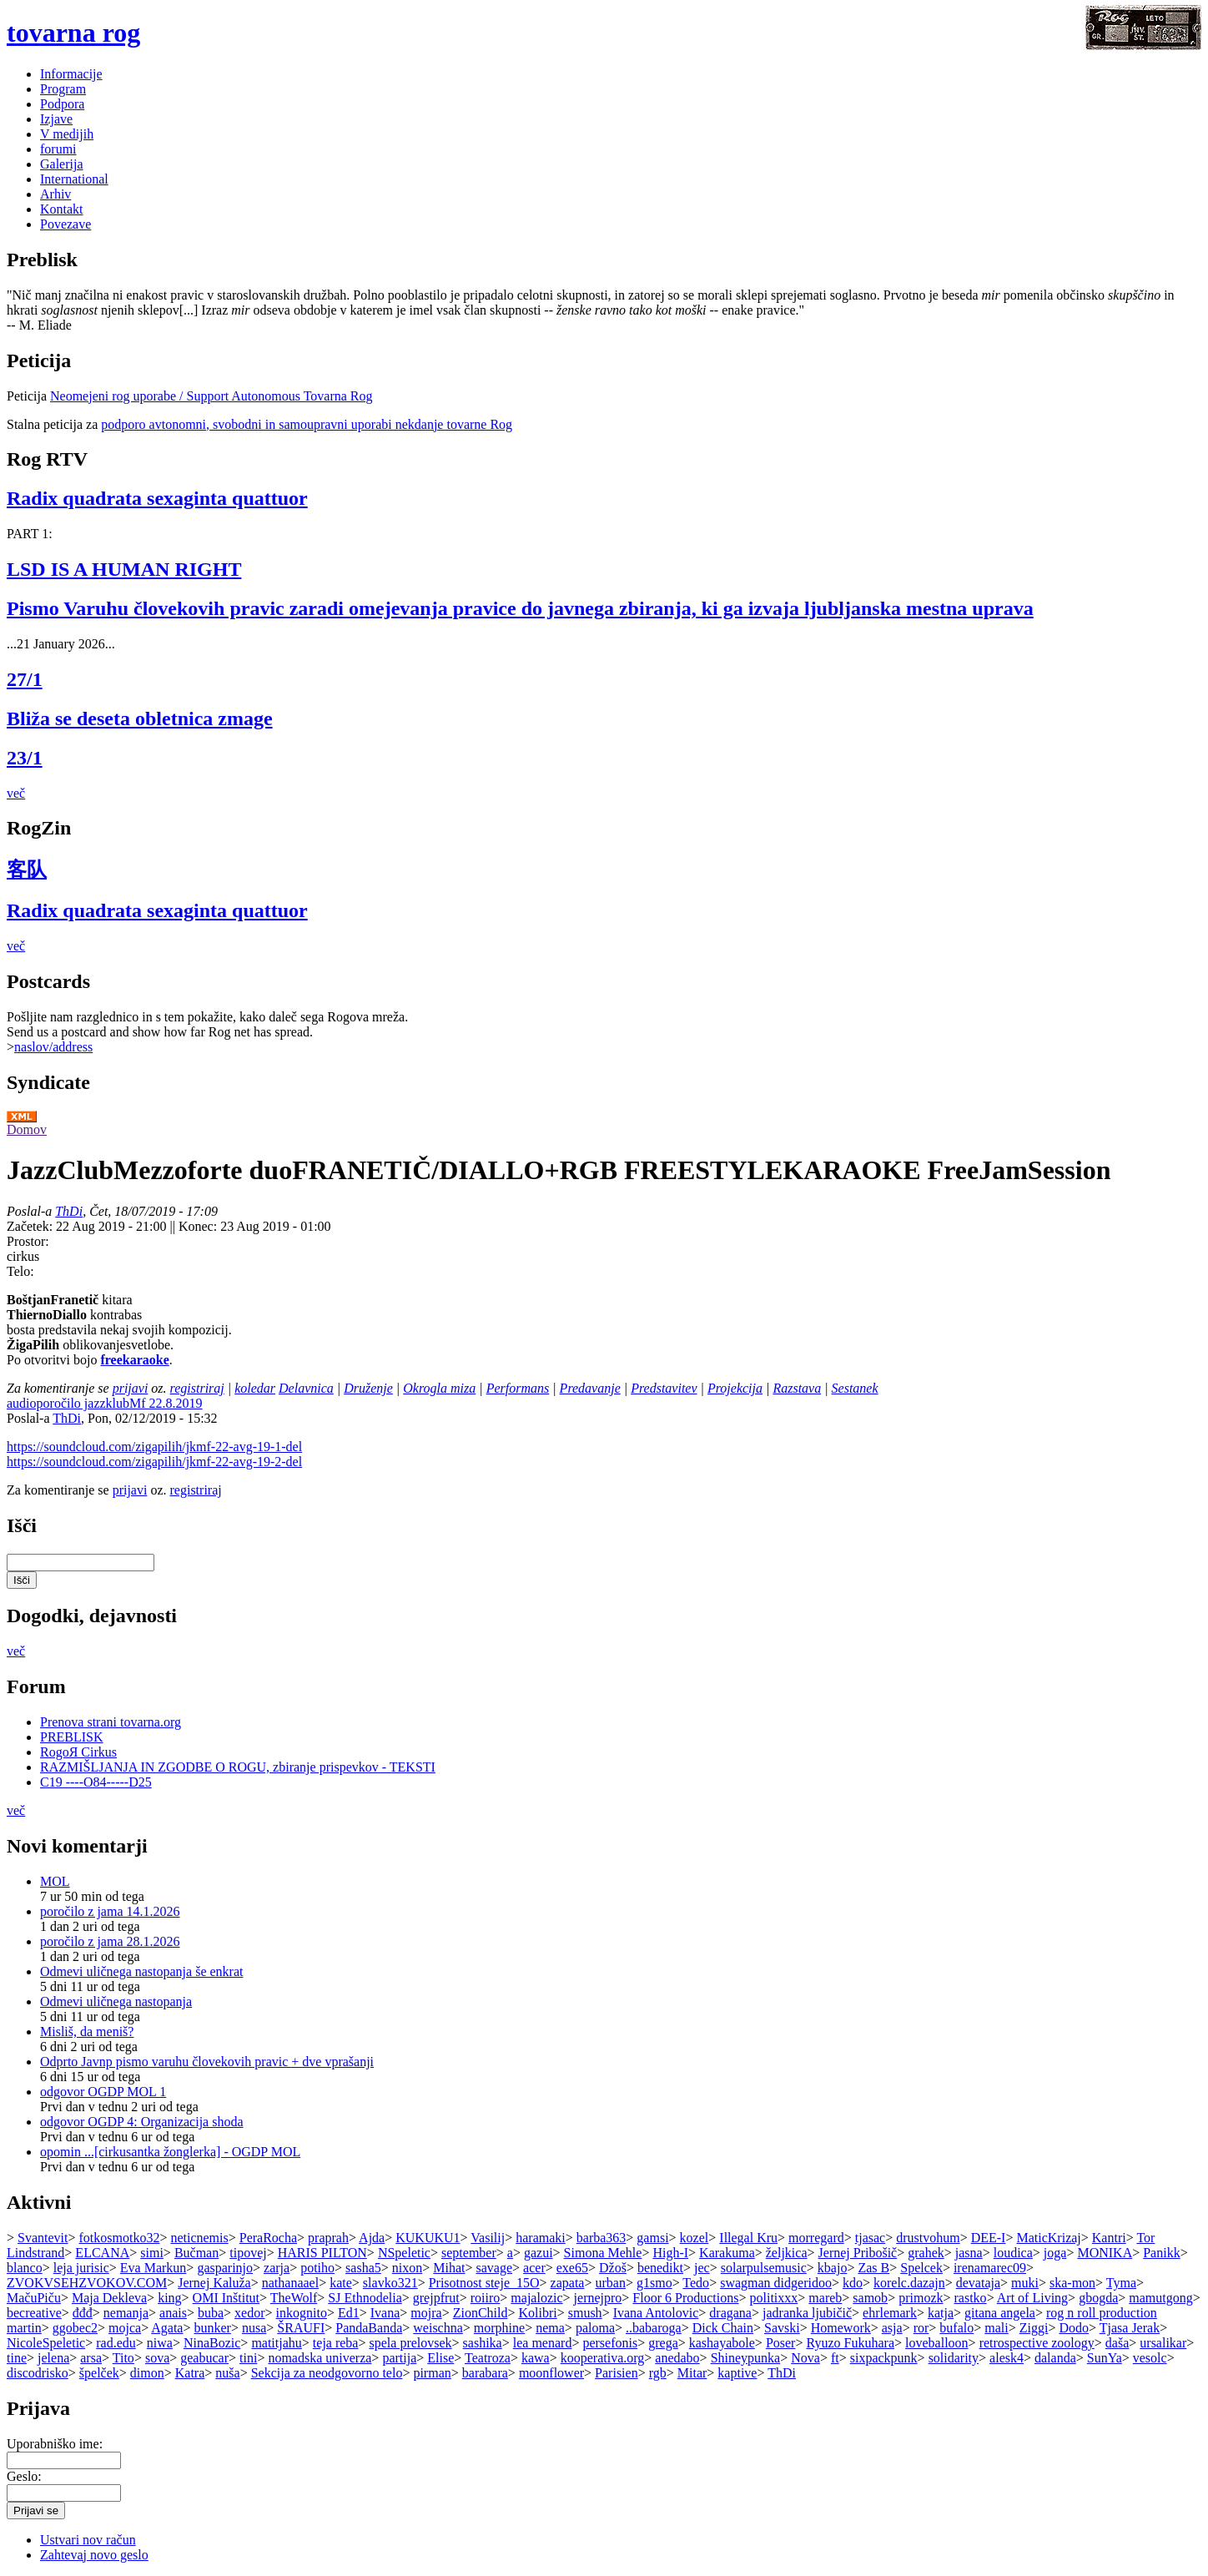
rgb (658, 2373)
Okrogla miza (439, 1388)
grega (663, 2343)
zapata (568, 2283)
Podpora (62, 104)
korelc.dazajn (909, 2283)
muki (1025, 2283)
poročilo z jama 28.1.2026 (110, 1941)
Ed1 (349, 2313)
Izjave (56, 119)
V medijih (66, 134)
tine (17, 2358)
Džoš (613, 2268)
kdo (853, 2283)
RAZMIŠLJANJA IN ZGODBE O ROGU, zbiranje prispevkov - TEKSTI (237, 1767)
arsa (91, 2358)
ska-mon (1072, 2283)
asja (892, 2328)
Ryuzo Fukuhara (850, 2343)
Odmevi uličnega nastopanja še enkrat (141, 1971)
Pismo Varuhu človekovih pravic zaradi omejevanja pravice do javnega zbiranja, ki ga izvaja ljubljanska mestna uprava (520, 608)
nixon (407, 2268)
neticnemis (199, 2238)
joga (1055, 2253)
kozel (694, 2238)
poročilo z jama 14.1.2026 (110, 1911)
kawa (535, 2358)
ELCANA (102, 2253)
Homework (841, 2328)
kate (341, 2283)
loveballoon (937, 2343)
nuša (227, 2373)
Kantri (1109, 2238)
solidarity (954, 2358)
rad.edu (116, 2343)
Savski (782, 2328)
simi (152, 2253)
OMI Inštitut (226, 2298)
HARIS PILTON (322, 2253)
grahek (926, 2253)
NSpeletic (404, 2253)
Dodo (1074, 2328)
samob (870, 2298)
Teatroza (488, 2358)
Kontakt (61, 209)
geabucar (204, 2358)
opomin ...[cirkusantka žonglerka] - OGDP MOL (170, 2152)
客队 (27, 869)
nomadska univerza (319, 2358)
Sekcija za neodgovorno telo (327, 2373)
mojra (425, 2313)
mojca (124, 2328)
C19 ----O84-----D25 (96, 1782)
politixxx (774, 2298)
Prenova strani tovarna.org (110, 1722)
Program (63, 89)
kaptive (737, 2373)
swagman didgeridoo (776, 2283)
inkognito (301, 2313)
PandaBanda (368, 2328)
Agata (167, 2328)
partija (399, 2358)
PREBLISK (71, 1737)
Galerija (61, 164)
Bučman (196, 2253)
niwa (160, 2343)
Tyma (1121, 2283)
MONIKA (1104, 2253)
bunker (212, 2328)
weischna (438, 2328)
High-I (670, 2253)
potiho (317, 2268)
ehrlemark (890, 2313)
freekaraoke (134, 1360)
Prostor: (28, 1241)
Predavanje (590, 1388)
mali (996, 2328)
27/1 (25, 679)
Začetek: (31, 1226)
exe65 (572, 2268)
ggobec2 (75, 2328)
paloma (595, 2328)
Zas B (873, 2268)
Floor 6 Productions (685, 2298)
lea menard (542, 2343)
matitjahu (276, 2343)
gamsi (652, 2238)
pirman (431, 2373)
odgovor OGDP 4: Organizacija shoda (142, 2122)
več (16, 793)
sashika (482, 2343)
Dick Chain (722, 2328)
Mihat (449, 2268)
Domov (27, 1129)
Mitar (692, 2373)
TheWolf (293, 2298)
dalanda (1055, 2358)
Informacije (71, 74)
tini (248, 2358)
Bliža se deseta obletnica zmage (140, 718)
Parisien (616, 2373)
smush (585, 2313)
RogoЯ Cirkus (78, 1752)
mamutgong (1160, 2298)
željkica (787, 2253)
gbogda (1098, 2298)
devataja (978, 2283)
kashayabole (722, 2343)
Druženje (368, 1388)
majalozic (536, 2298)
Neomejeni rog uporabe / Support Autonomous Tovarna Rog (211, 396)
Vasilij (488, 2238)
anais (173, 2313)
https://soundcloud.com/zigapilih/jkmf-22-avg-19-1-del (154, 1446)
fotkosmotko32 (119, 2238)
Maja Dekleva (109, 2298)
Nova (805, 2358)
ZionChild (480, 2313)
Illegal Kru (748, 2238)
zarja (276, 2268)
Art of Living (1032, 2298)
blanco (25, 2268)
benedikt (660, 2268)
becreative (34, 2313)
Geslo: (24, 2476)
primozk (920, 2298)
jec (702, 2268)
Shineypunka (746, 2358)
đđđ (83, 2313)
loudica (1013, 2253)
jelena (53, 2358)
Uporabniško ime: (55, 2444)
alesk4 (1006, 2358)
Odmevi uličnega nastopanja (116, 2001)
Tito (123, 2358)
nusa (254, 2328)
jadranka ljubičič (807, 2313)
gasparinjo (225, 2268)
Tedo (695, 2283)
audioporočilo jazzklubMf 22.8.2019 (105, 1403)
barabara (485, 2373)
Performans (518, 1388)
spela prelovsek (411, 2343)
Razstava (797, 1388)
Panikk (1161, 2253)
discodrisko (37, 2373)
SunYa (1104, 2358)
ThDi (69, 1211)
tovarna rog (73, 33)
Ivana (385, 2313)
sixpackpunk (884, 2358)
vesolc (1150, 2358)
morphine (499, 2328)
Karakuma (727, 2253)
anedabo (677, 2358)
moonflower (551, 2373)
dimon (147, 2373)
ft (835, 2358)
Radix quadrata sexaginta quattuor (157, 498)
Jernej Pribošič (858, 2253)
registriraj (197, 1388)
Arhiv (55, 194)
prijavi (130, 1388)
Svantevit (43, 2238)
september (468, 2253)
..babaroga (654, 2328)
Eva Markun (153, 2268)
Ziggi (1034, 2328)
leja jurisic (81, 2268)
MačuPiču (34, 2298)
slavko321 (390, 2283)
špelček (99, 2373)
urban (610, 2283)
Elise (440, 2358)
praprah (328, 2238)
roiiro (486, 2298)
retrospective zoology (1037, 2343)
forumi (58, 149)
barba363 (601, 2238)
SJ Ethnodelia (364, 2298)
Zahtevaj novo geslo (94, 2555)
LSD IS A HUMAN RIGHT (124, 569)
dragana (730, 2313)
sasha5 (363, 2268)
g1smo (654, 2283)
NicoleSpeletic (46, 2343)
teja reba (336, 2343)
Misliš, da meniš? (86, 2031)
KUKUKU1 (427, 2238)
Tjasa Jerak (1130, 2328)
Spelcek (921, 2268)
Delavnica (306, 1388)
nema (550, 2328)
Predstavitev (664, 1388)
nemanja (125, 2313)
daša (1117, 2343)
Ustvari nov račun (88, 2540)
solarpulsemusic (764, 2268)
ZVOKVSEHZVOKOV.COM (87, 2283)
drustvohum (927, 2238)
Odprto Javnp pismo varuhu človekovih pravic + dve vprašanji (207, 2061)
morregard (816, 2238)
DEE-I (988, 2238)
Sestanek (855, 1388)
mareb (825, 2298)
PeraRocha (268, 2238)
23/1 (25, 758)
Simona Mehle (603, 2253)
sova (157, 2358)
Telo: (20, 1271)
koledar (254, 1388)
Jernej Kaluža (214, 2283)
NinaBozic (212, 2343)
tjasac (870, 2238)
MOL (55, 1881)
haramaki (541, 2238)
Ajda (372, 2238)
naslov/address (53, 1047)
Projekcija (735, 1388)
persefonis (609, 2343)
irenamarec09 (990, 2268)
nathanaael (290, 2283)
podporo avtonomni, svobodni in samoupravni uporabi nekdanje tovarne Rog (306, 424)
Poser (781, 2343)
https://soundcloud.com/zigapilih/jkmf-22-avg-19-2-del (154, 1461)
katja (941, 2313)
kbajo (833, 2268)
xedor (249, 2313)
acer (534, 2268)
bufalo (956, 2328)
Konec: (199, 1226)
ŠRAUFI (301, 2328)
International (74, 179)
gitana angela (999, 2313)
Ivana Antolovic (656, 2313)
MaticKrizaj (1048, 2238)
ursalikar (1163, 2343)
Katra (190, 2373)
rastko (970, 2298)
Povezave (65, 224)
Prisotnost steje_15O (484, 2283)
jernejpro (598, 2298)
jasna (969, 2253)
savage (494, 2268)
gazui (538, 2253)
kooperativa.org (603, 2358)
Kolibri (537, 2313)
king (169, 2298)
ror (921, 2328)
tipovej (247, 2253)
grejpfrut (436, 2298)
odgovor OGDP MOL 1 (103, 2091)
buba (211, 2313)
